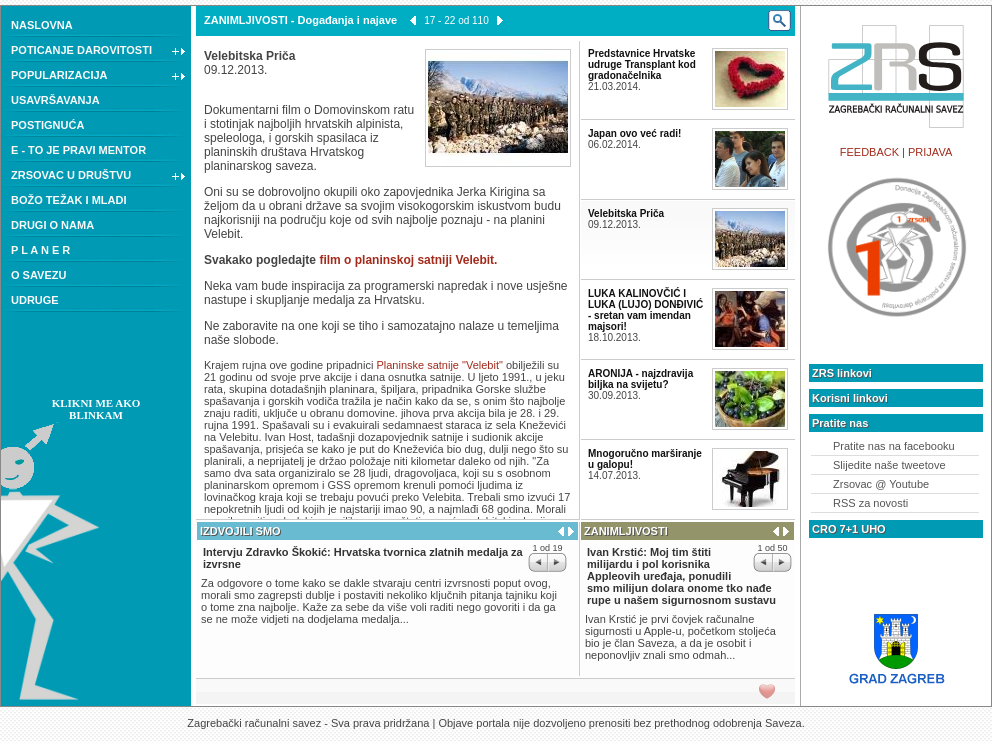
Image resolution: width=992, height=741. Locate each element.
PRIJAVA (930, 152)
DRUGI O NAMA (52, 225)
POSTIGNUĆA (47, 125)
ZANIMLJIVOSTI (246, 20)
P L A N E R (40, 250)
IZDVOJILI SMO (240, 531)
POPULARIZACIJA (98, 77)
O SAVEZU (38, 275)
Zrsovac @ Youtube (881, 484)
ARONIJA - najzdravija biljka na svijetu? (640, 379)
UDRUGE (35, 300)
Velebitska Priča (626, 213)
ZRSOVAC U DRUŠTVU (98, 177)
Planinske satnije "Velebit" (441, 365)
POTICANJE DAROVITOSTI (98, 52)
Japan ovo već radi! (634, 133)
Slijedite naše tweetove (889, 465)
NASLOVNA (42, 25)
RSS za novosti (870, 503)
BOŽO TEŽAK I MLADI (69, 200)
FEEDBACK (869, 152)
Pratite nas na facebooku (894, 446)
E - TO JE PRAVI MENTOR (78, 150)
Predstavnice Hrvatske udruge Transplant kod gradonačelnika (642, 64)
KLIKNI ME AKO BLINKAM (96, 409)
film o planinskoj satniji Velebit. (408, 260)
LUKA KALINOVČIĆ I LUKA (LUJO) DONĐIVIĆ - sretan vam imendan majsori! (645, 310)
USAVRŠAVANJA (55, 100)
